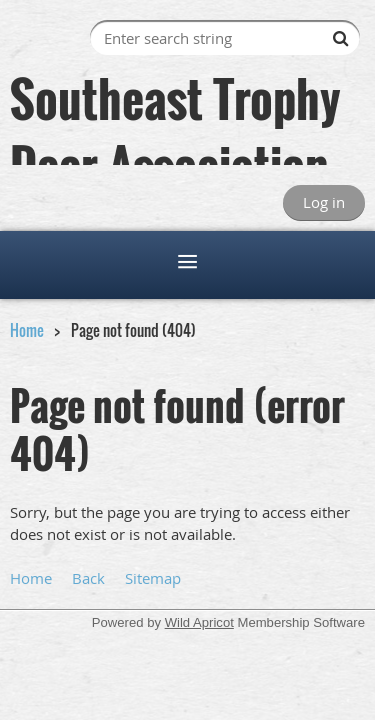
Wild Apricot (199, 622)
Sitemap (153, 578)
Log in (324, 202)
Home (27, 330)
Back (88, 578)
